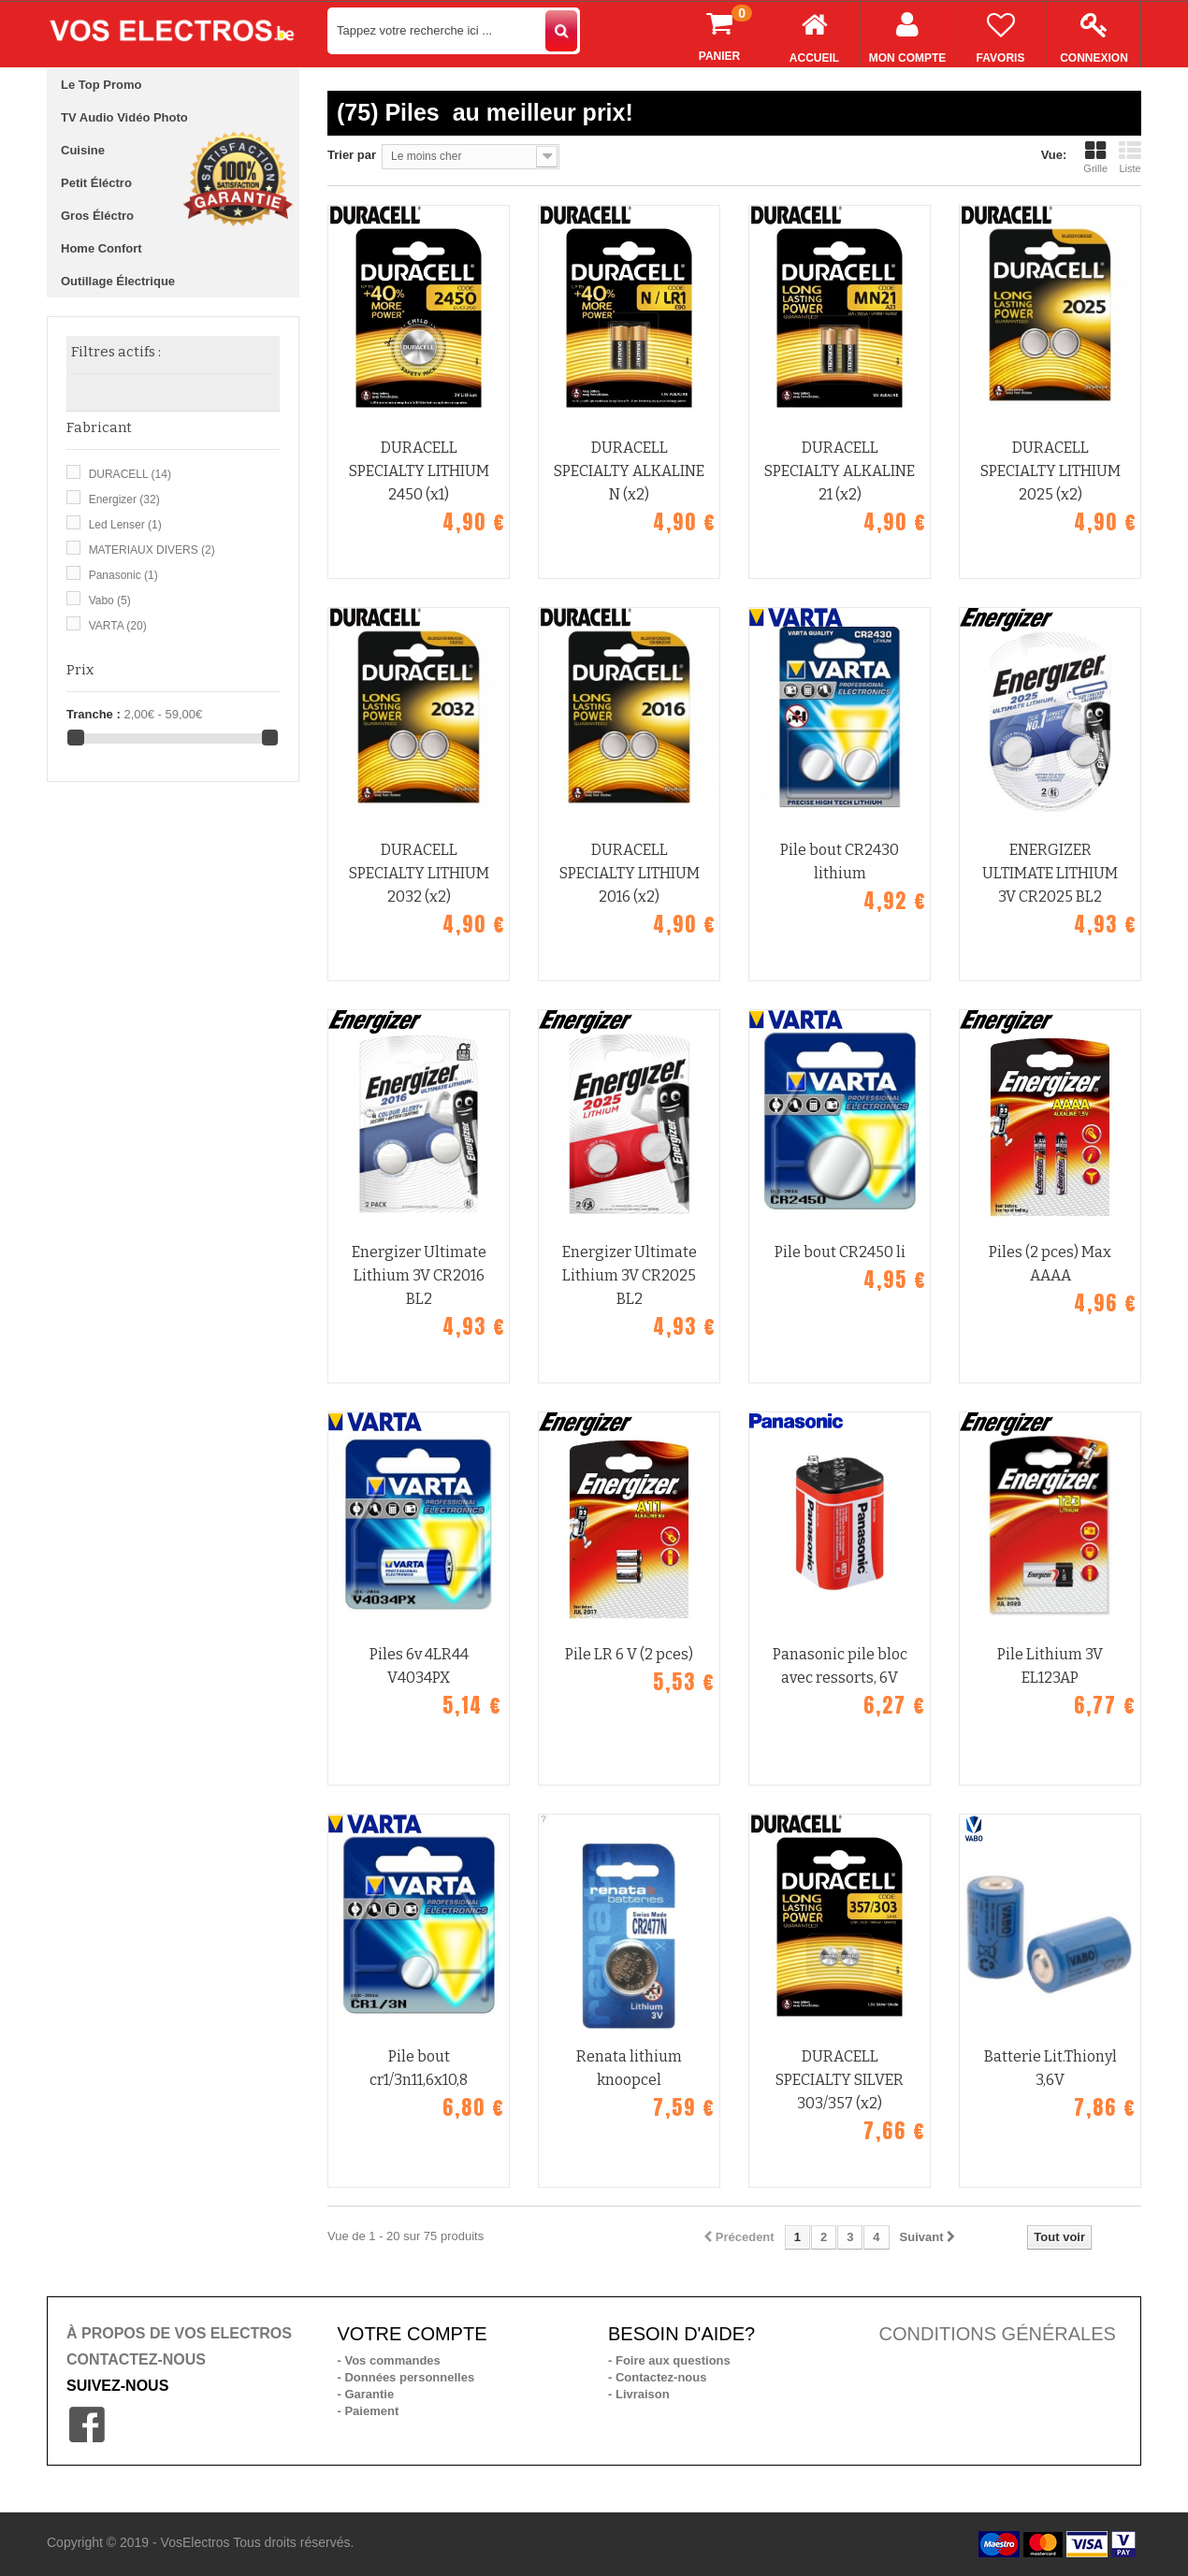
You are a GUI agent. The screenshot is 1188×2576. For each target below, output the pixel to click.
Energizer (124, 499)
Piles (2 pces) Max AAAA (1050, 1263)
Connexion (1094, 33)
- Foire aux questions (669, 2360)
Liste (1130, 157)
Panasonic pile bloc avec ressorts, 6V (840, 1665)
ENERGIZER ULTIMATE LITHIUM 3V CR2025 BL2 (1050, 873)
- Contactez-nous (657, 2377)
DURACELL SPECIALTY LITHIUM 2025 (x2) (1050, 471)
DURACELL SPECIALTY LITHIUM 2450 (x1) (419, 471)
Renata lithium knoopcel (629, 2068)
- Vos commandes (389, 2360)
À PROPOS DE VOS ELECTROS (179, 2333)
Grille (1095, 157)
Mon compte (907, 33)
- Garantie (366, 2394)
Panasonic (123, 575)
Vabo (110, 600)
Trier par (351, 155)
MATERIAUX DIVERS (152, 550)
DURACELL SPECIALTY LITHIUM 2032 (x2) (419, 873)
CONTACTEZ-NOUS (136, 2359)
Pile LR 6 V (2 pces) (629, 1654)
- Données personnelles (406, 2377)
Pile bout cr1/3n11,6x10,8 (418, 2068)
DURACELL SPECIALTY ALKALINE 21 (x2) (839, 471)
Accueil (814, 33)
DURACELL (130, 474)
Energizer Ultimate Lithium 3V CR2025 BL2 (629, 1275)
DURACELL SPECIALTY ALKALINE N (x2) (629, 471)
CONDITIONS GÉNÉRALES (997, 2333)
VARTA (118, 625)
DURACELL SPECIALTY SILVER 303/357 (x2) (839, 2080)
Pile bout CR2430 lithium (839, 861)
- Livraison (639, 2394)
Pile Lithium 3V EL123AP (1050, 1665)
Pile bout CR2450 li (840, 1252)
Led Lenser (125, 524)
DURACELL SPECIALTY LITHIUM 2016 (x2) (629, 873)
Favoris (1000, 33)
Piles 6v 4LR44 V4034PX (419, 1665)
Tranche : (93, 714)
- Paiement (368, 2411)
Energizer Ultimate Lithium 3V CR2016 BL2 (419, 1275)
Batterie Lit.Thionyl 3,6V (1050, 2068)
